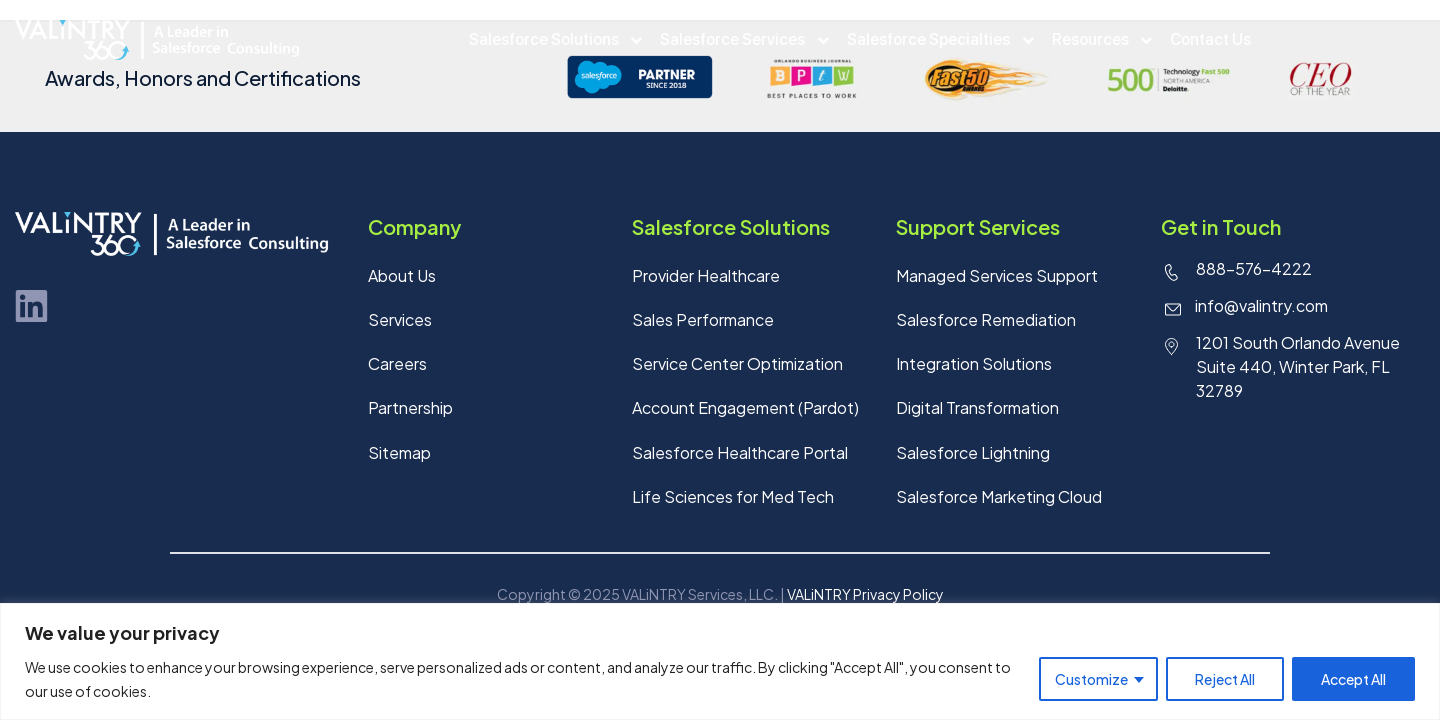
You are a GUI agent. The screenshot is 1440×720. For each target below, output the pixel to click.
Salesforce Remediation (986, 320)
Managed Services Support (997, 275)
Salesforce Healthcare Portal (740, 455)
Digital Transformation (977, 410)
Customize (1091, 679)
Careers (397, 365)
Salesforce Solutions (551, 39)
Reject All (1225, 679)
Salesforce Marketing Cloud (999, 500)
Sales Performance (703, 320)
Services (400, 320)
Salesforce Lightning (973, 455)
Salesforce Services (736, 39)
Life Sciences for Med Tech (733, 500)
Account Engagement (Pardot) (745, 410)
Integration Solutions (974, 365)
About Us (402, 275)
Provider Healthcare (706, 275)
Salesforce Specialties (928, 39)
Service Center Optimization (737, 365)
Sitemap (399, 455)
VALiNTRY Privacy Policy (865, 599)
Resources (1086, 39)
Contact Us (1203, 39)
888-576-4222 (1254, 268)
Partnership (410, 410)
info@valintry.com (1261, 306)
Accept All (1353, 679)
